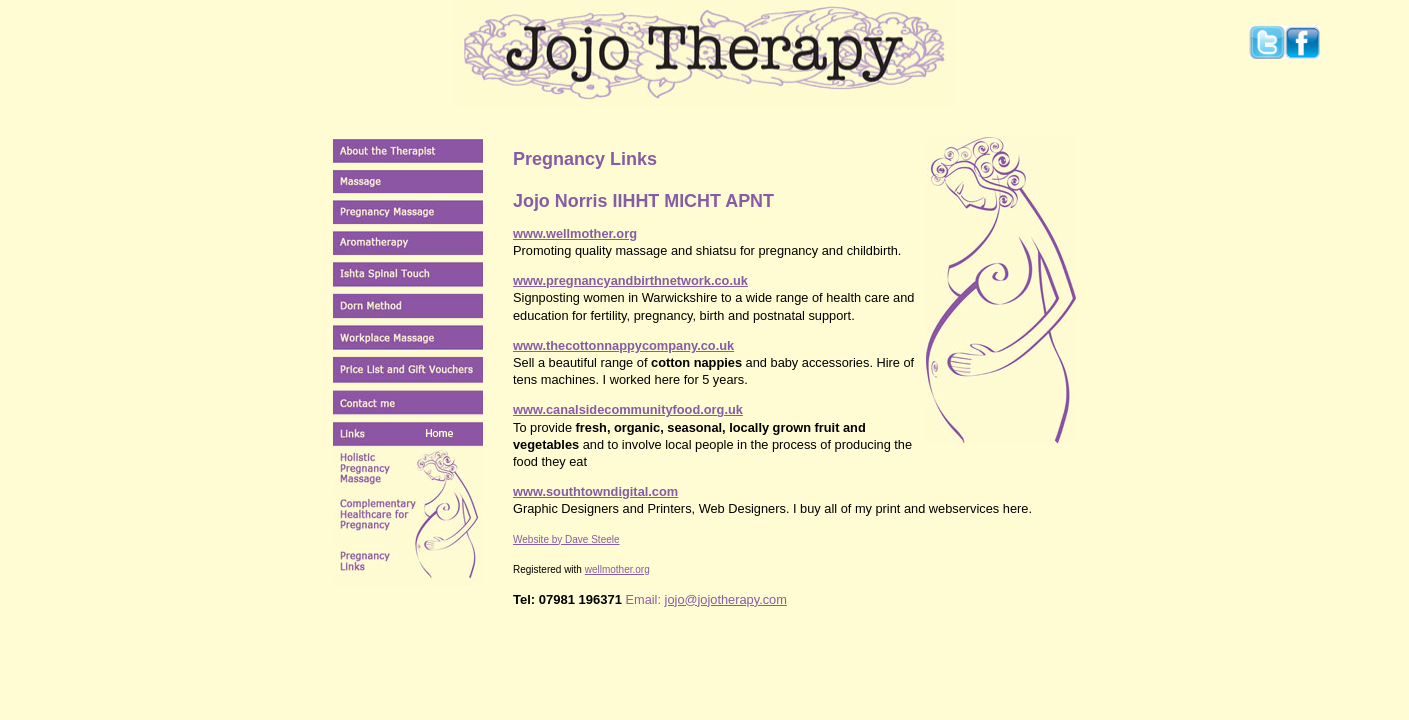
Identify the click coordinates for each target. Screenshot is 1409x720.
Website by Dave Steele (566, 539)
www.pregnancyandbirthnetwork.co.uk (630, 280)
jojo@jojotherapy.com (726, 599)
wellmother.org (617, 569)
